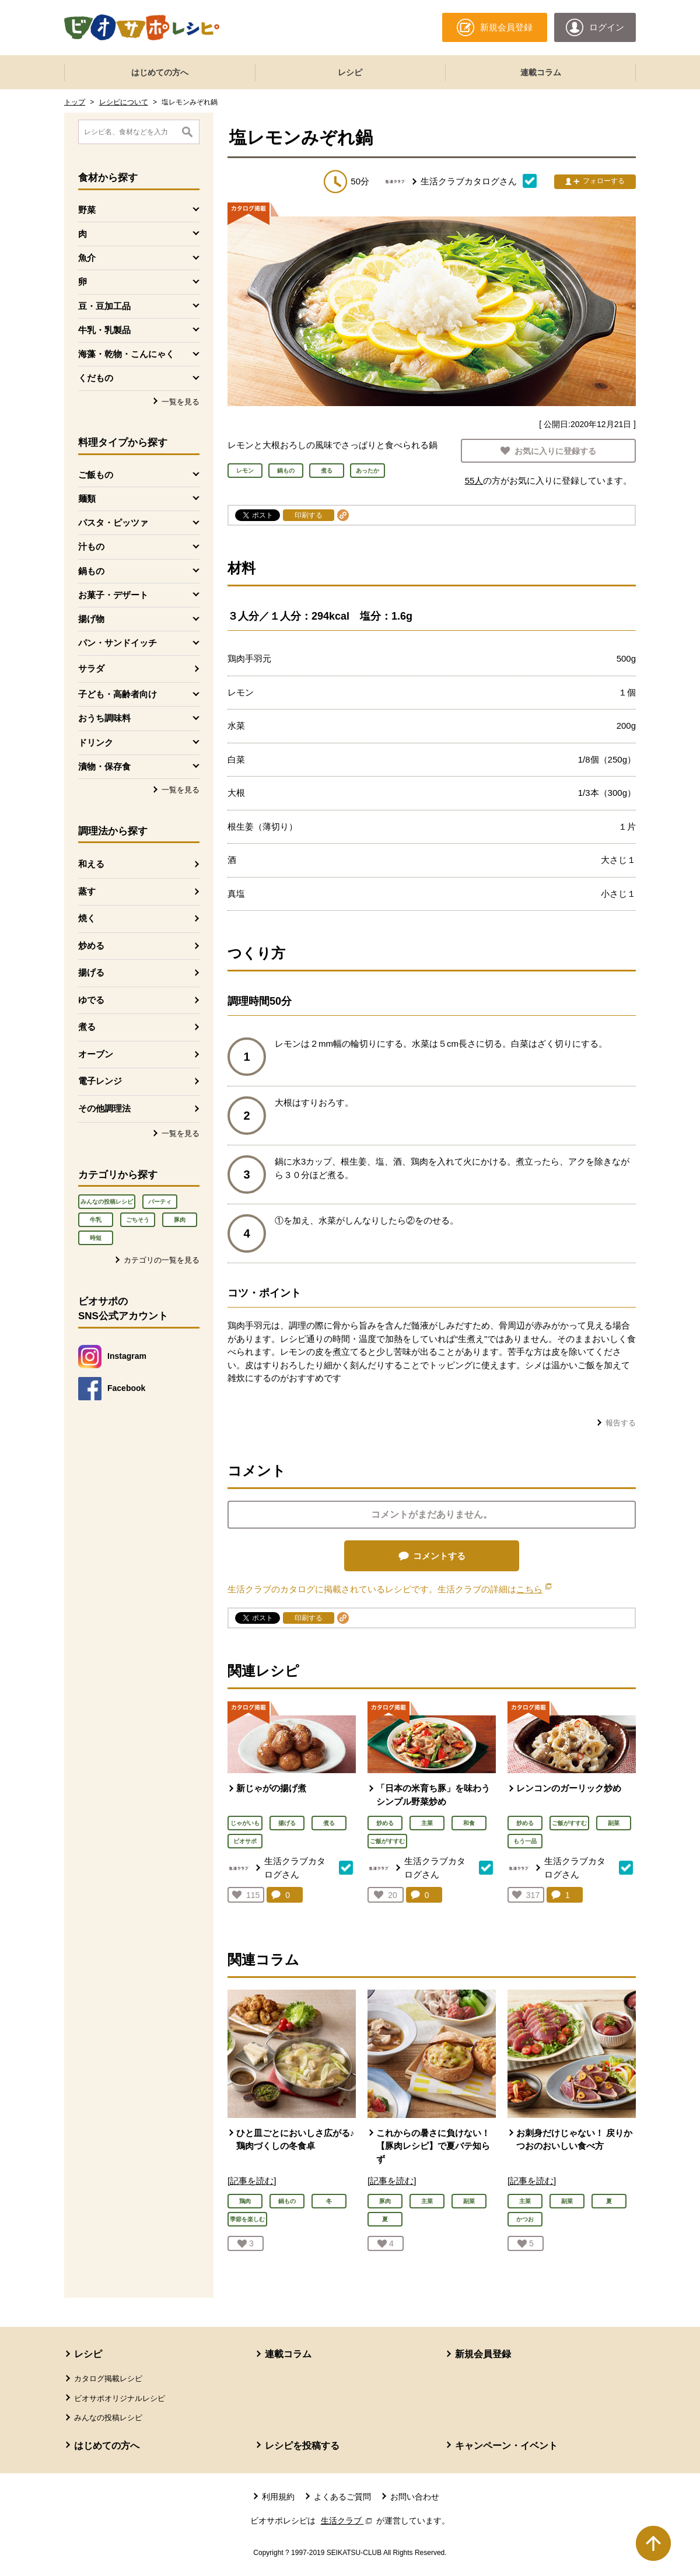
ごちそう (137, 1220)
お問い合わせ (414, 2496)
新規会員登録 (483, 2354)
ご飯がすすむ (387, 1841)
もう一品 (525, 1841)
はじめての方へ (159, 72)
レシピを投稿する (302, 2446)
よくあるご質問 (342, 2496)
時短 (96, 1238)
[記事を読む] (252, 2181)
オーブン (95, 1054)
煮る (87, 1027)
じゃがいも (245, 1823)
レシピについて (123, 102)
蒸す (87, 891)
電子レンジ (100, 1081)
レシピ (350, 72)
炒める (91, 945)
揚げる (91, 972)
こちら (533, 1589)
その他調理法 (104, 1108)
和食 (469, 1823)
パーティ (160, 1201)
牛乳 (96, 1220)
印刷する (309, 515)
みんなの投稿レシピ (106, 1201)
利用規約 (278, 2496)
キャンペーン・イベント (506, 2446)
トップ (74, 102)
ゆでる (91, 1000)
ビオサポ (245, 1841)
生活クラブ (347, 2520)
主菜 (427, 1823)
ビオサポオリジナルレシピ (119, 2398)
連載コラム (540, 72)
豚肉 (180, 1220)
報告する (621, 1422)
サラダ (91, 668)
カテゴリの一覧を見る (162, 1260)
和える (91, 864)
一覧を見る (181, 401)
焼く (87, 918)
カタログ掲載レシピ (108, 2378)
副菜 (614, 1823)
